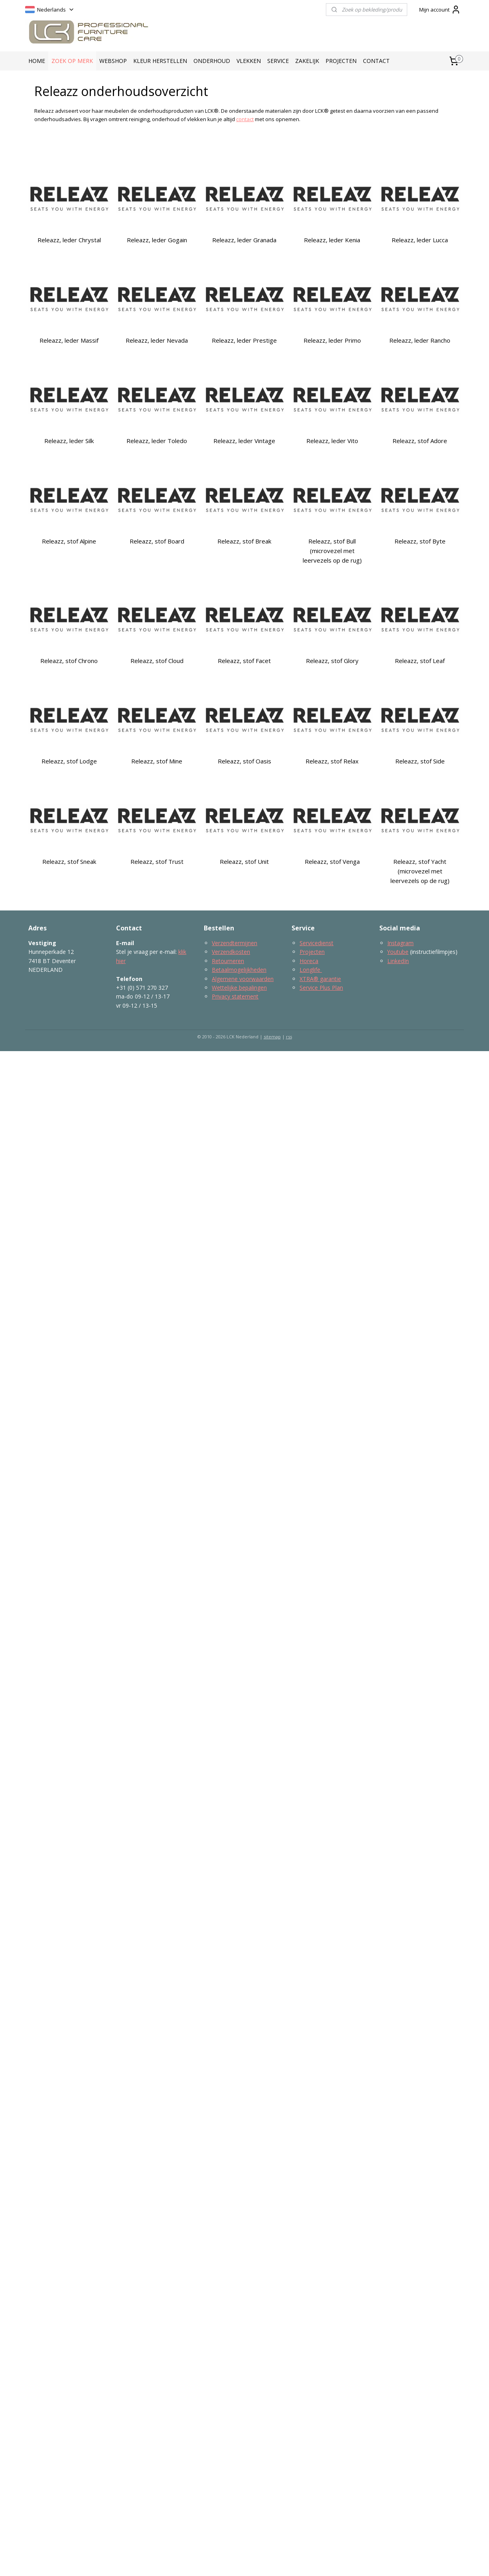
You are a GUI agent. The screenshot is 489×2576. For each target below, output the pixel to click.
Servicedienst (316, 943)
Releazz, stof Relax (332, 761)
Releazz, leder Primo (332, 340)
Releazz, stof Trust (156, 861)
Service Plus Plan (321, 987)
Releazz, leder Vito (332, 441)
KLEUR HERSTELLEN (160, 61)
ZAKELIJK (307, 61)
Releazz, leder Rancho (419, 340)
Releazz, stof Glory (332, 661)
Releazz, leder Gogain (157, 240)
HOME (36, 61)
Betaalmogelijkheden (239, 969)
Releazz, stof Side (420, 761)
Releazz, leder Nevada (157, 340)
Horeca (309, 961)
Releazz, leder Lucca (420, 240)
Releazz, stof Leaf (420, 661)
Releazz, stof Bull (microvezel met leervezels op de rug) (332, 550)
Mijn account (440, 9)
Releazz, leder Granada (244, 240)
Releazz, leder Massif (69, 340)
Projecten (312, 951)
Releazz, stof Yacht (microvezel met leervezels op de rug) (420, 871)
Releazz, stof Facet (244, 661)
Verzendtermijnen (234, 943)
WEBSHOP (113, 61)
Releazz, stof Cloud (156, 661)
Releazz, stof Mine (156, 761)
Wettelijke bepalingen (239, 987)
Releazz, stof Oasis (244, 761)
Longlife (311, 969)
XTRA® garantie (320, 979)
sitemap (272, 1037)
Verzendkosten (231, 951)
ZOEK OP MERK (72, 61)
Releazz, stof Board (157, 541)
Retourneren (228, 961)
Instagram (400, 943)
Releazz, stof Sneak (69, 861)
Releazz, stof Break (244, 541)
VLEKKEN (249, 61)
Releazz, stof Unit (244, 861)
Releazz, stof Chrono (69, 661)
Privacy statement (235, 996)
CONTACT (376, 61)
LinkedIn (398, 961)
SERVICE (278, 61)
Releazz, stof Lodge (69, 761)
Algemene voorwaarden (243, 979)
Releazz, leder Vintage (244, 441)
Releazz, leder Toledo (156, 441)
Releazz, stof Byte (420, 541)
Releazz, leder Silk (69, 441)
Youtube (397, 951)
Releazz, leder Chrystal (69, 240)
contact (245, 119)
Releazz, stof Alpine (69, 541)
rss (289, 1037)
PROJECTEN (341, 61)
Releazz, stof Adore (419, 441)
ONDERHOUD (211, 61)
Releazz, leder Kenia (332, 240)
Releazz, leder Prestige (244, 340)
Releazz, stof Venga (332, 861)
